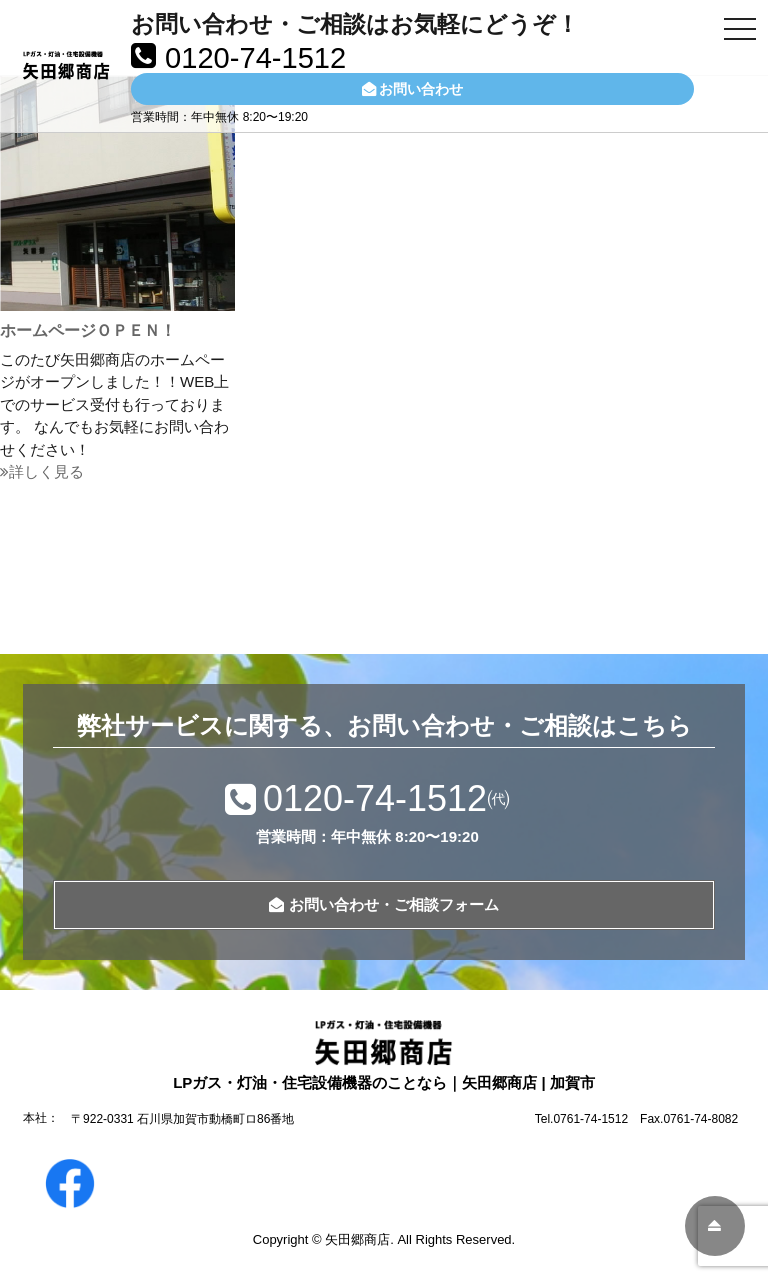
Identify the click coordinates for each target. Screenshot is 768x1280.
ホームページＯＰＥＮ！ (88, 330)
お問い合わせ (412, 89)
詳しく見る (42, 471)
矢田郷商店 (357, 1239)
